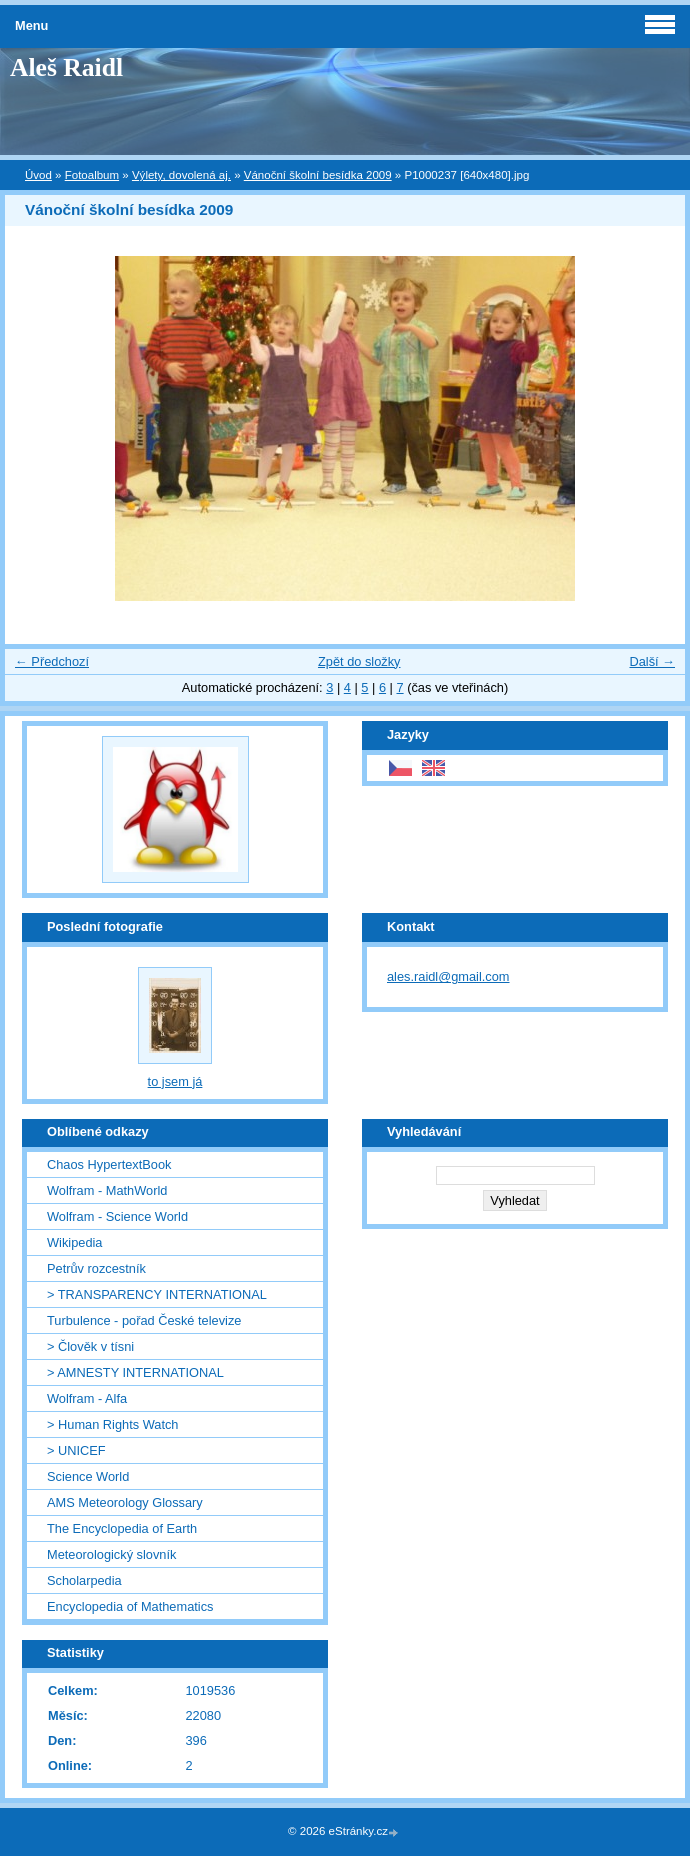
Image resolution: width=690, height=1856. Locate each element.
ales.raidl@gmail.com (448, 976)
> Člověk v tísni (90, 1346)
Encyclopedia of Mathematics (130, 1606)
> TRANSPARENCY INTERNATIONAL (157, 1294)
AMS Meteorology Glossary (125, 1502)
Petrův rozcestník (96, 1268)
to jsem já (175, 1081)
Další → (652, 661)
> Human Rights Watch (112, 1424)
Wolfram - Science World (117, 1216)
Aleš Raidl (66, 67)
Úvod (38, 175)
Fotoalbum (92, 175)
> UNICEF (76, 1450)
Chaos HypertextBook (109, 1164)
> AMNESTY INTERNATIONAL (135, 1372)
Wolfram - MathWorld (107, 1190)
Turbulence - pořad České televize (144, 1320)
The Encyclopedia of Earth (122, 1528)
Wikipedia (74, 1242)
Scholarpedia (84, 1580)
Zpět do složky (359, 661)
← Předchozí (52, 661)
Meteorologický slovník (111, 1554)
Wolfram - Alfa (87, 1398)
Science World (88, 1476)
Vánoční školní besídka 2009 (318, 175)
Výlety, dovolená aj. (181, 175)
